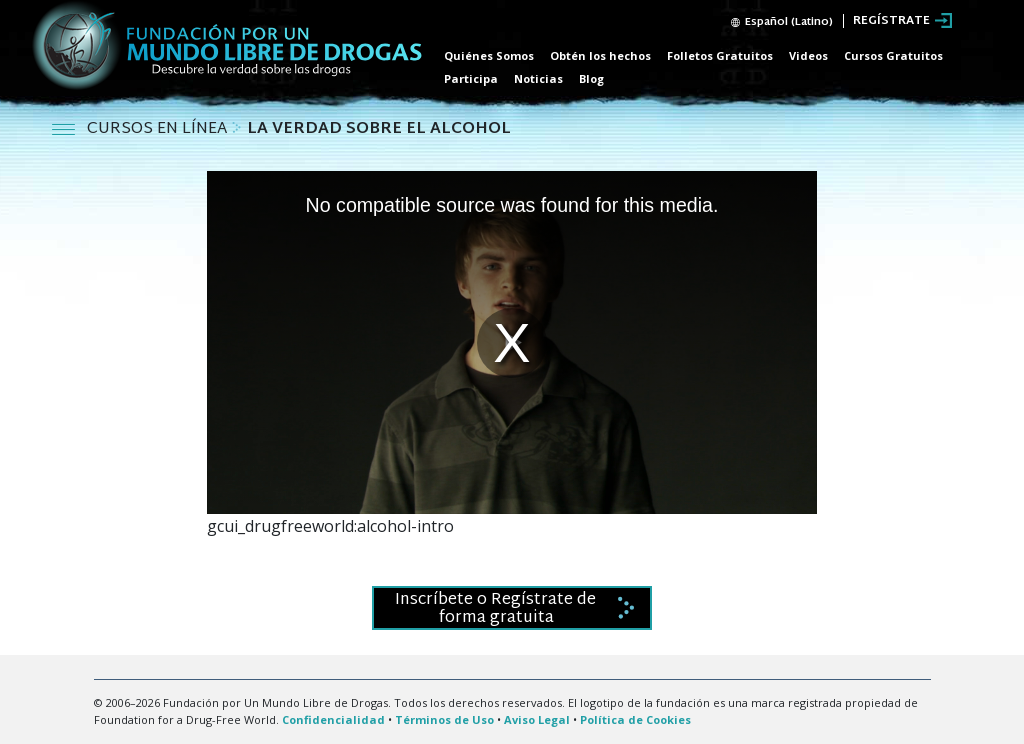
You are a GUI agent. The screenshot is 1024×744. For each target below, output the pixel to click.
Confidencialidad (333, 719)
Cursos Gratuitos (893, 55)
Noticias (538, 78)
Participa (471, 78)
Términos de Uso (444, 719)
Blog (591, 78)
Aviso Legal (537, 719)
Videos (808, 55)
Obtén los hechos (600, 55)
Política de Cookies (635, 719)
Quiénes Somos (489, 55)
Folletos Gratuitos (720, 55)
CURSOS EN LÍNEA (159, 129)
